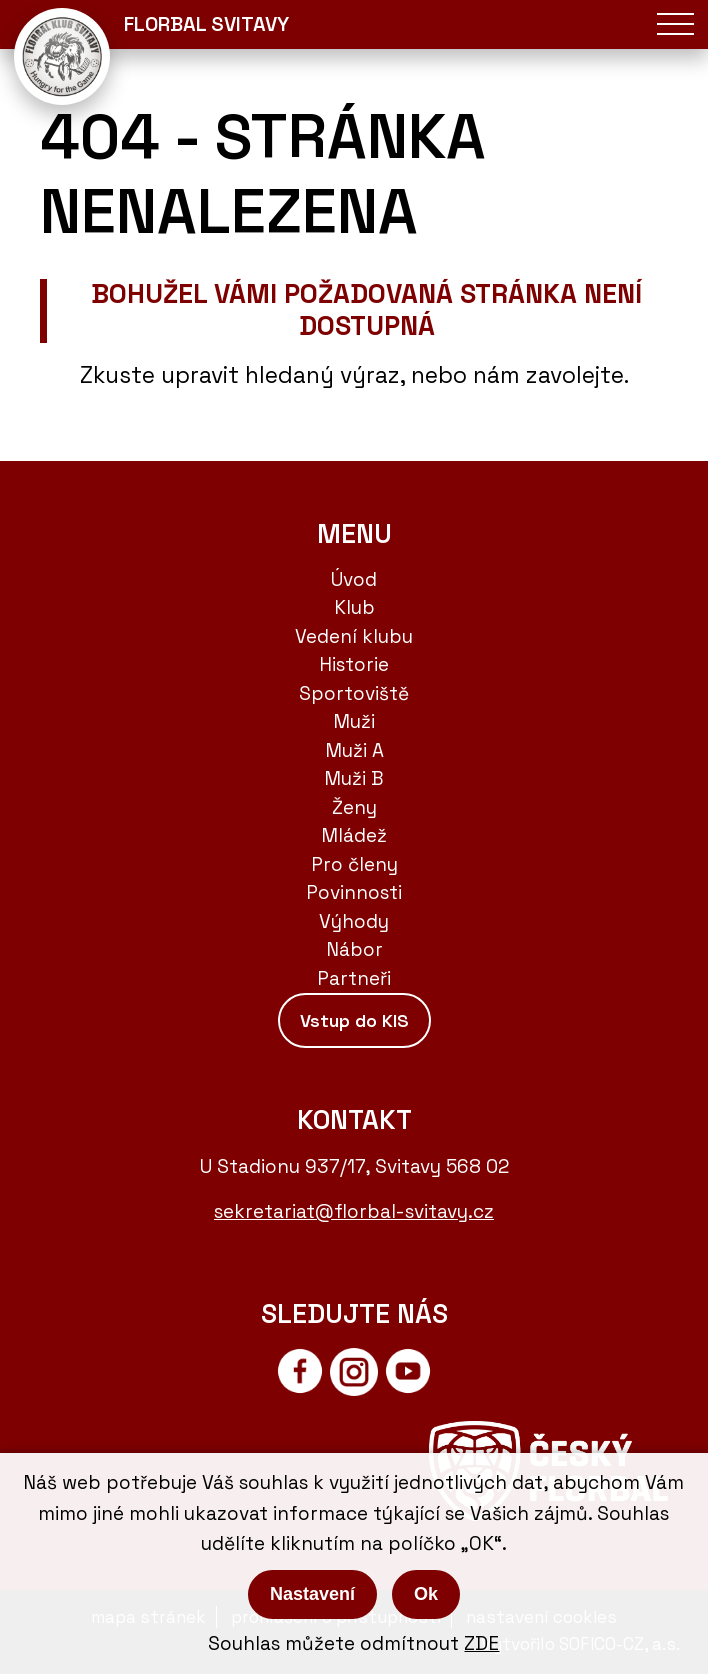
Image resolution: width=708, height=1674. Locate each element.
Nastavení (312, 1594)
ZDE (481, 1643)
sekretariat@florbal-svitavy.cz (354, 1211)
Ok (426, 1594)
